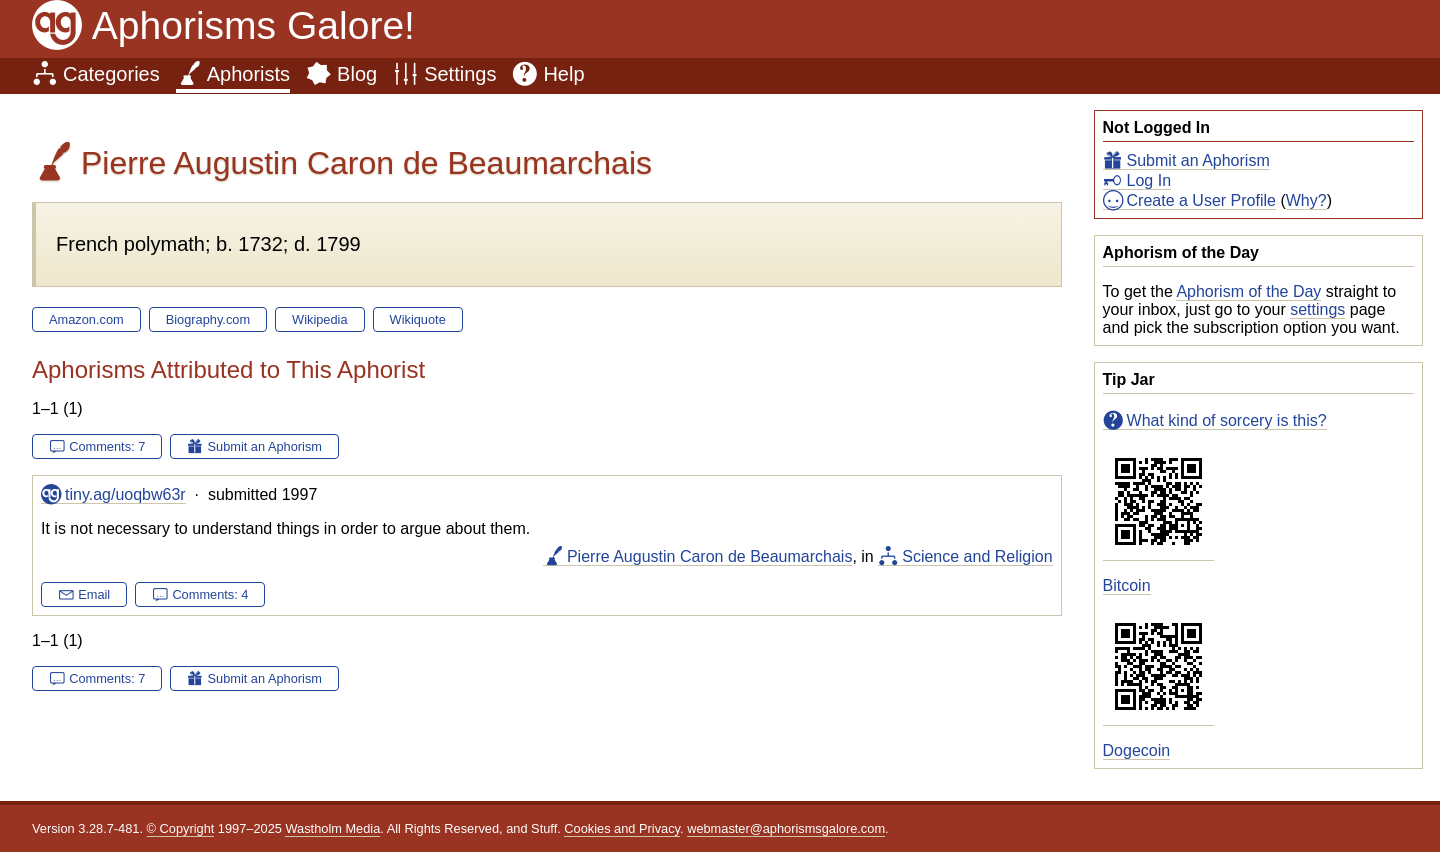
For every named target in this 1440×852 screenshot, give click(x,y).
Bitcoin (1127, 585)
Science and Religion (977, 556)
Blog (357, 74)
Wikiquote (418, 319)
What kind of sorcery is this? (1227, 420)
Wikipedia (319, 319)
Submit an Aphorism (1198, 160)
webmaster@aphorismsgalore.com (786, 828)
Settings (460, 74)
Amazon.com (86, 319)
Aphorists (248, 74)
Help (563, 74)
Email (94, 594)
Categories (111, 74)
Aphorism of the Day (1248, 291)
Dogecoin (1137, 750)
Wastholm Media (332, 828)
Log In (1149, 180)
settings (1317, 309)
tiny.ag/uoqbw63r (125, 494)
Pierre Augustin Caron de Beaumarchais (710, 556)
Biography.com (208, 319)
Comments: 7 (107, 446)
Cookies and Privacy (622, 828)
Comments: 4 (210, 594)
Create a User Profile (1201, 200)
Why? (1306, 200)
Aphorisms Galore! (253, 25)
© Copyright (181, 828)
